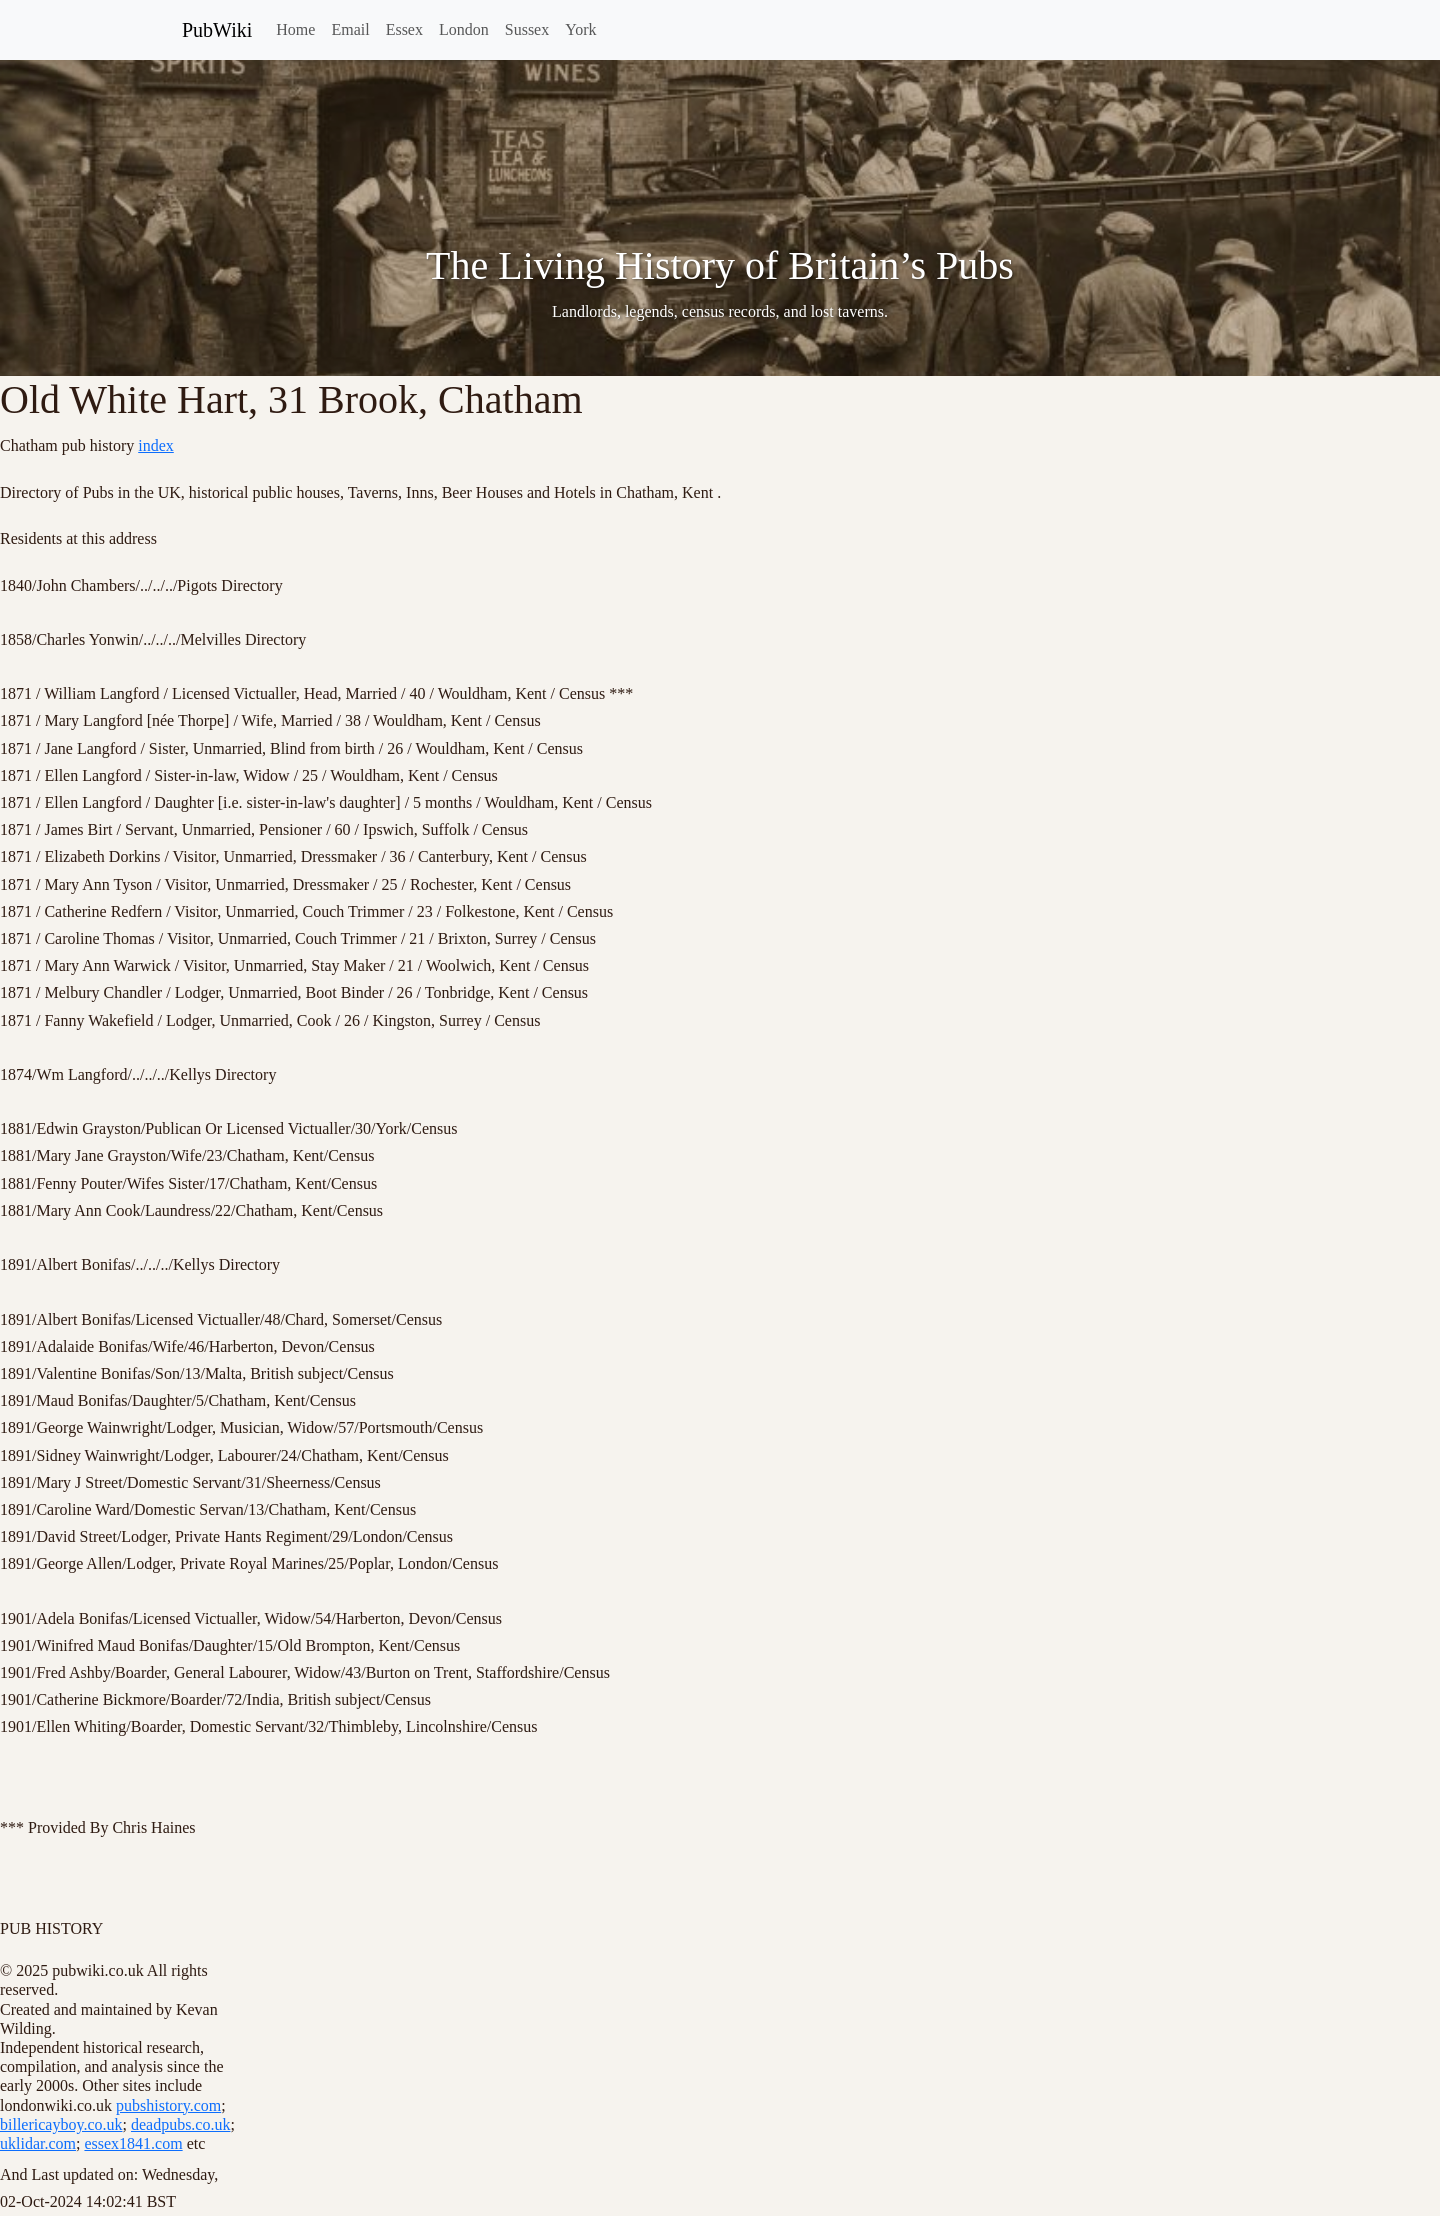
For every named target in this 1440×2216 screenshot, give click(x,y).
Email (350, 29)
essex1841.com (133, 2143)
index (156, 445)
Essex (404, 29)
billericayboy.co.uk (61, 2124)
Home (295, 29)
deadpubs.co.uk (181, 2124)
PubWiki (217, 30)
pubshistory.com (168, 2105)
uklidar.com (38, 2143)
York (580, 29)
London (464, 29)
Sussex (527, 29)
